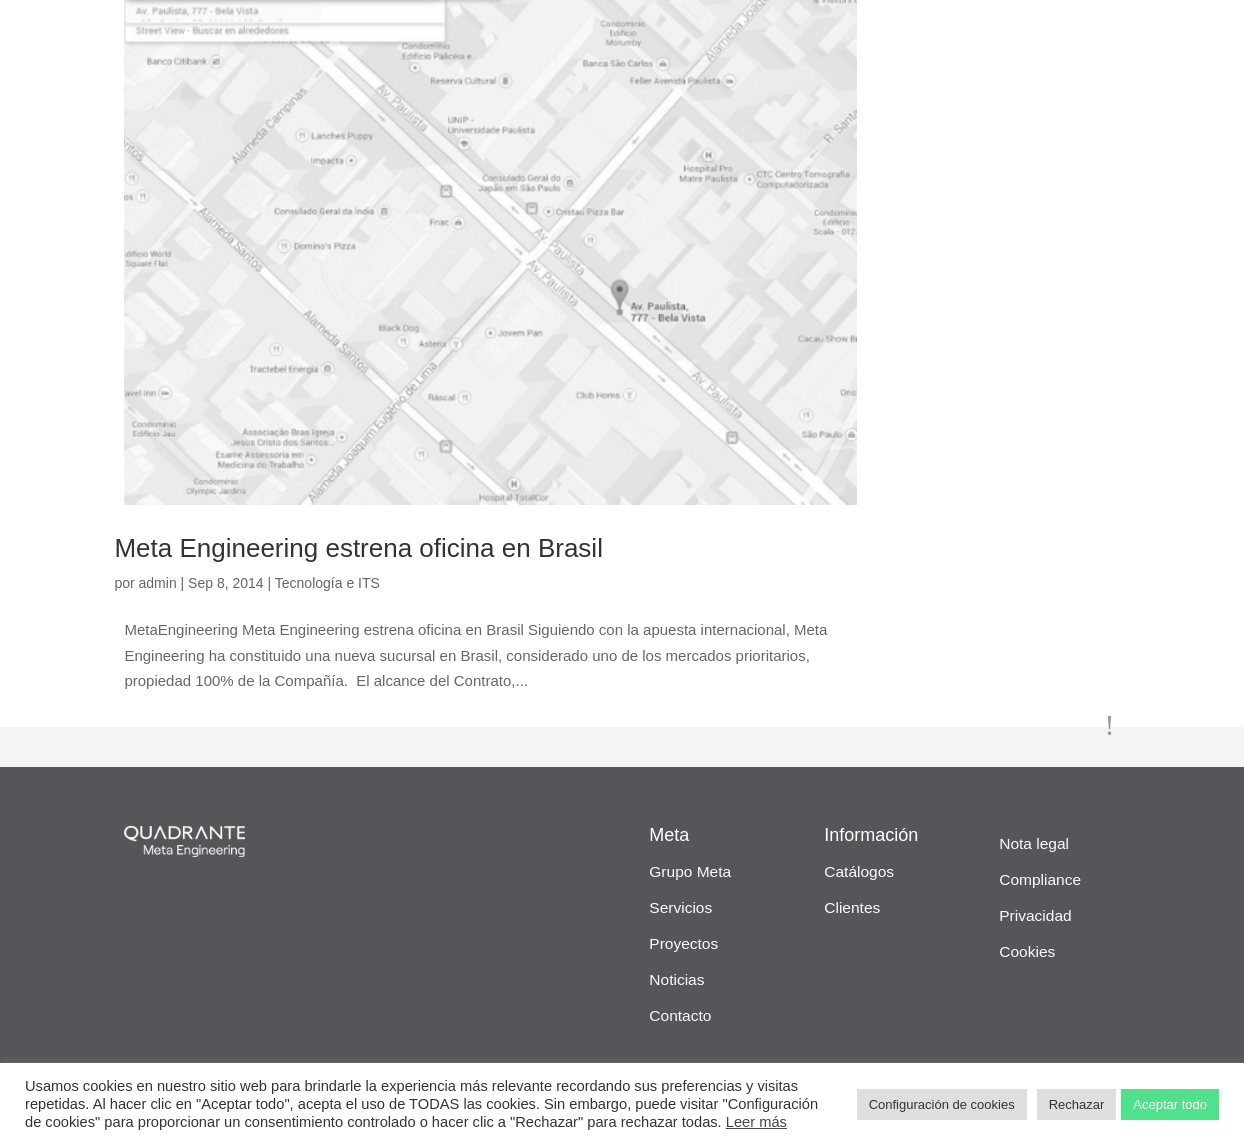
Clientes (852, 907)
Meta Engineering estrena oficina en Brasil (358, 548)
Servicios (680, 907)
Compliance (1040, 879)
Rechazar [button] (1077, 1104)
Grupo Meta (690, 871)
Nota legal (1034, 843)
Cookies (1027, 951)
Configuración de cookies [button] (942, 1104)
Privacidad (1035, 915)
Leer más (756, 1122)
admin (158, 583)
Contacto (680, 1015)
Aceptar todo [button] (1170, 1104)
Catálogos (859, 871)
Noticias (676, 979)
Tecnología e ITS (327, 583)
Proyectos (683, 943)
